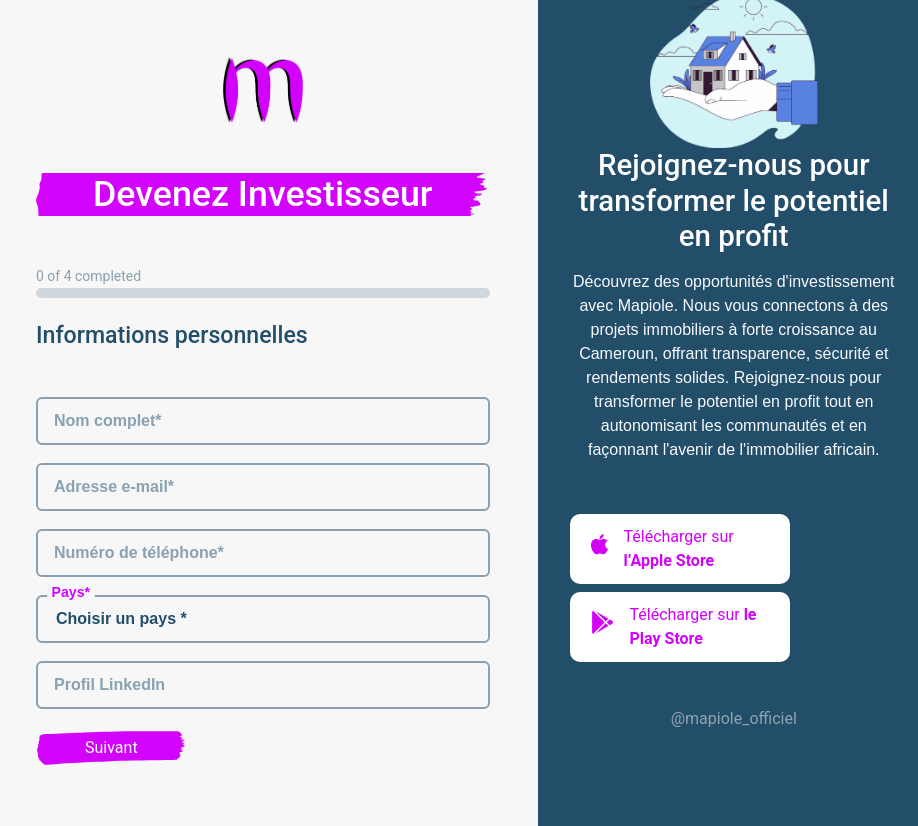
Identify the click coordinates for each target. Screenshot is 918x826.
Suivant (111, 747)
